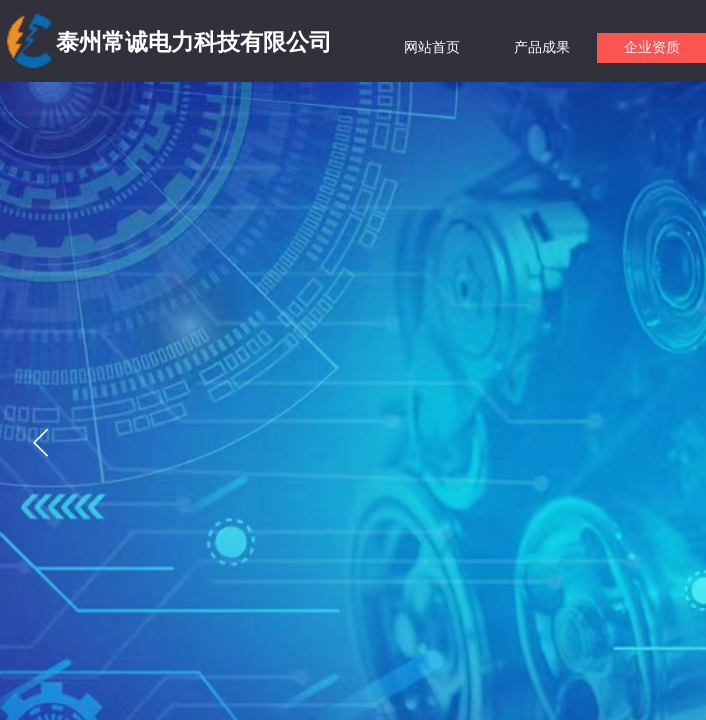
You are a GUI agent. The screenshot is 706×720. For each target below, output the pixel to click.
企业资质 (652, 47)
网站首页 (432, 47)
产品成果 (542, 47)
